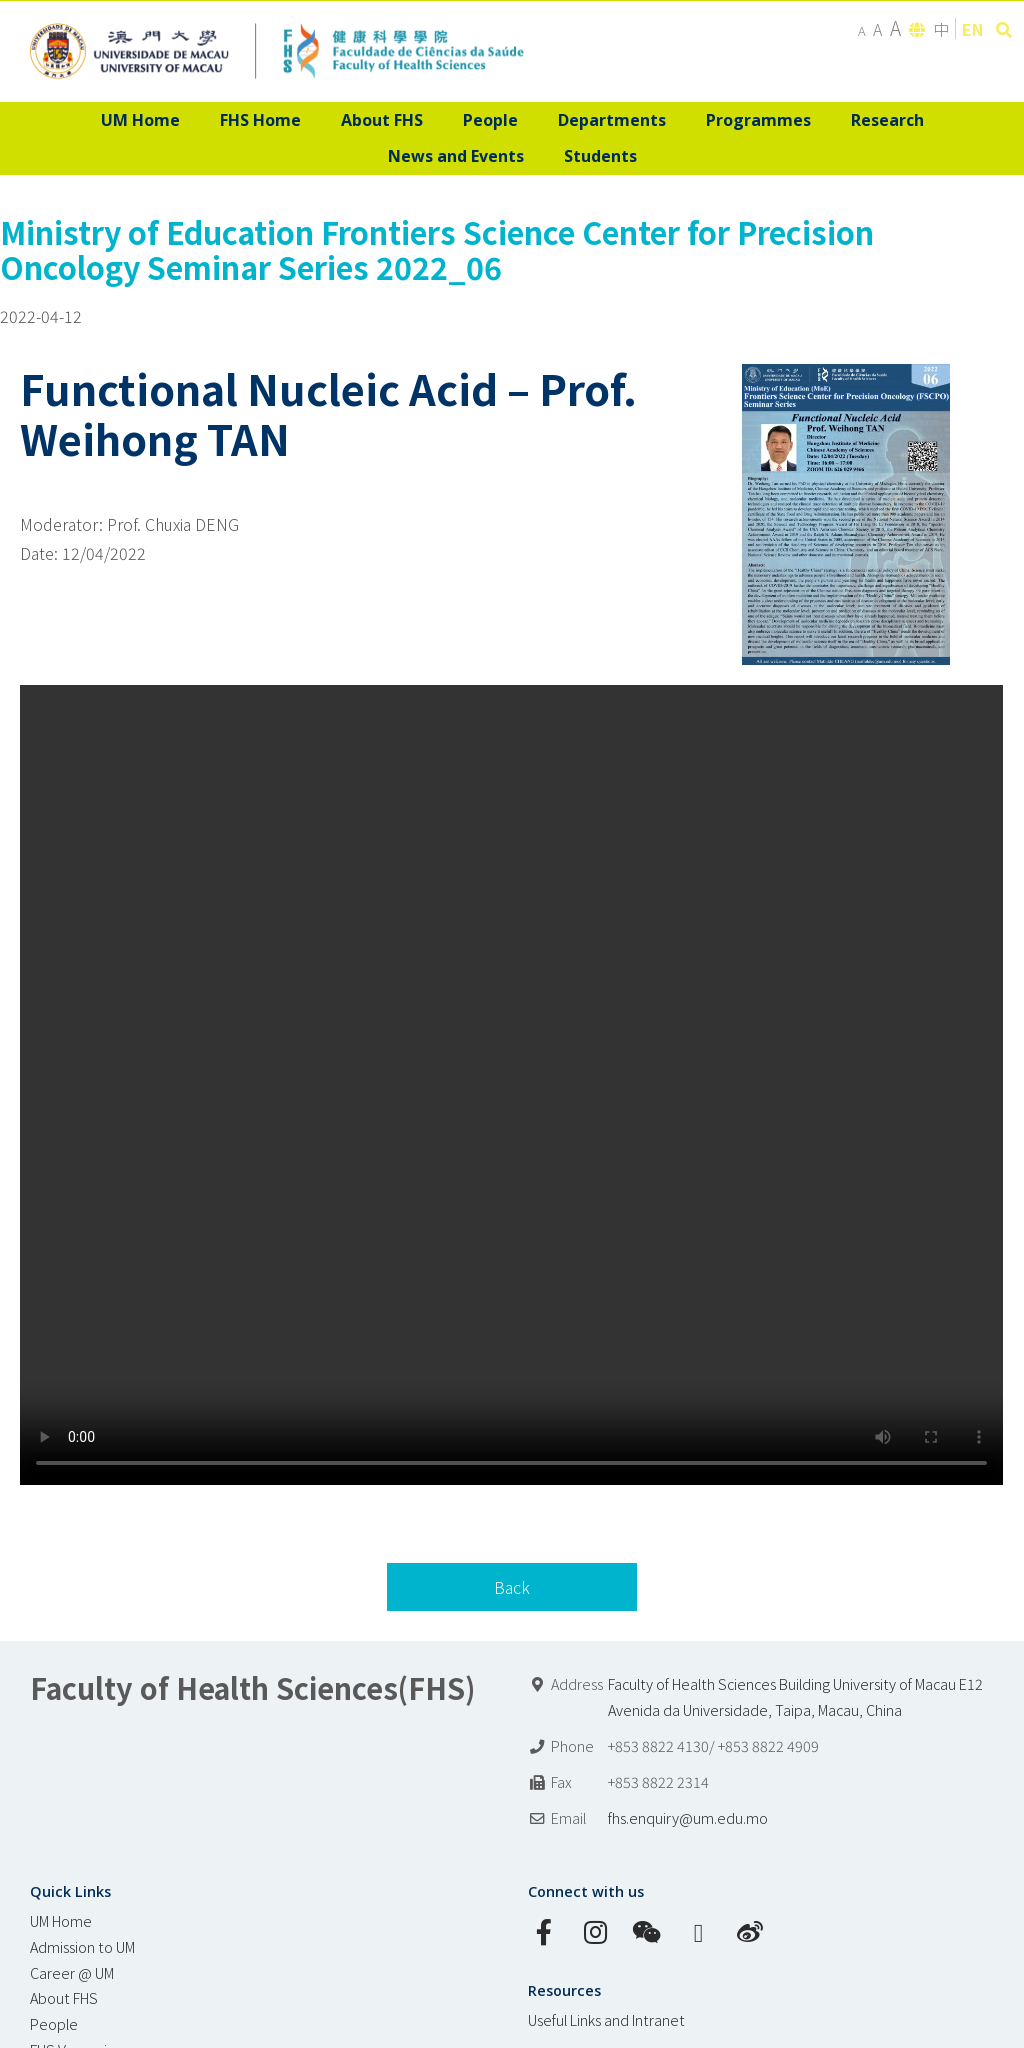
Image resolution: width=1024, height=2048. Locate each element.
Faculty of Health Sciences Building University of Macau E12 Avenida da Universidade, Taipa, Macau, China (795, 1696)
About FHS (64, 1997)
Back (512, 1587)
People (54, 2023)
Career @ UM (72, 1972)
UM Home (61, 1920)
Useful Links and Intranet (606, 2019)
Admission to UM (82, 1946)
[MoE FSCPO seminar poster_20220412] (846, 378)
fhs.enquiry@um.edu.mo (688, 1817)
